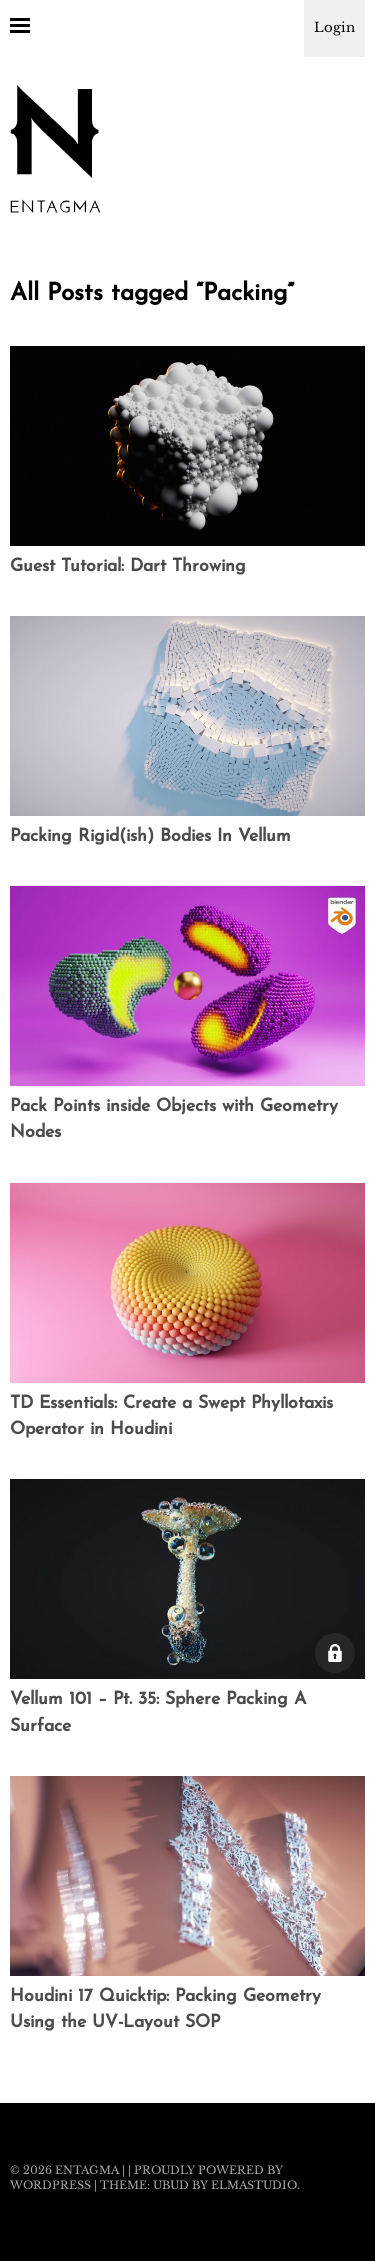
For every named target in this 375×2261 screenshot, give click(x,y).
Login (334, 27)
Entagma (87, 2170)
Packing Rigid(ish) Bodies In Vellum (150, 836)
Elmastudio (254, 2185)
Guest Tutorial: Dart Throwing (128, 566)
